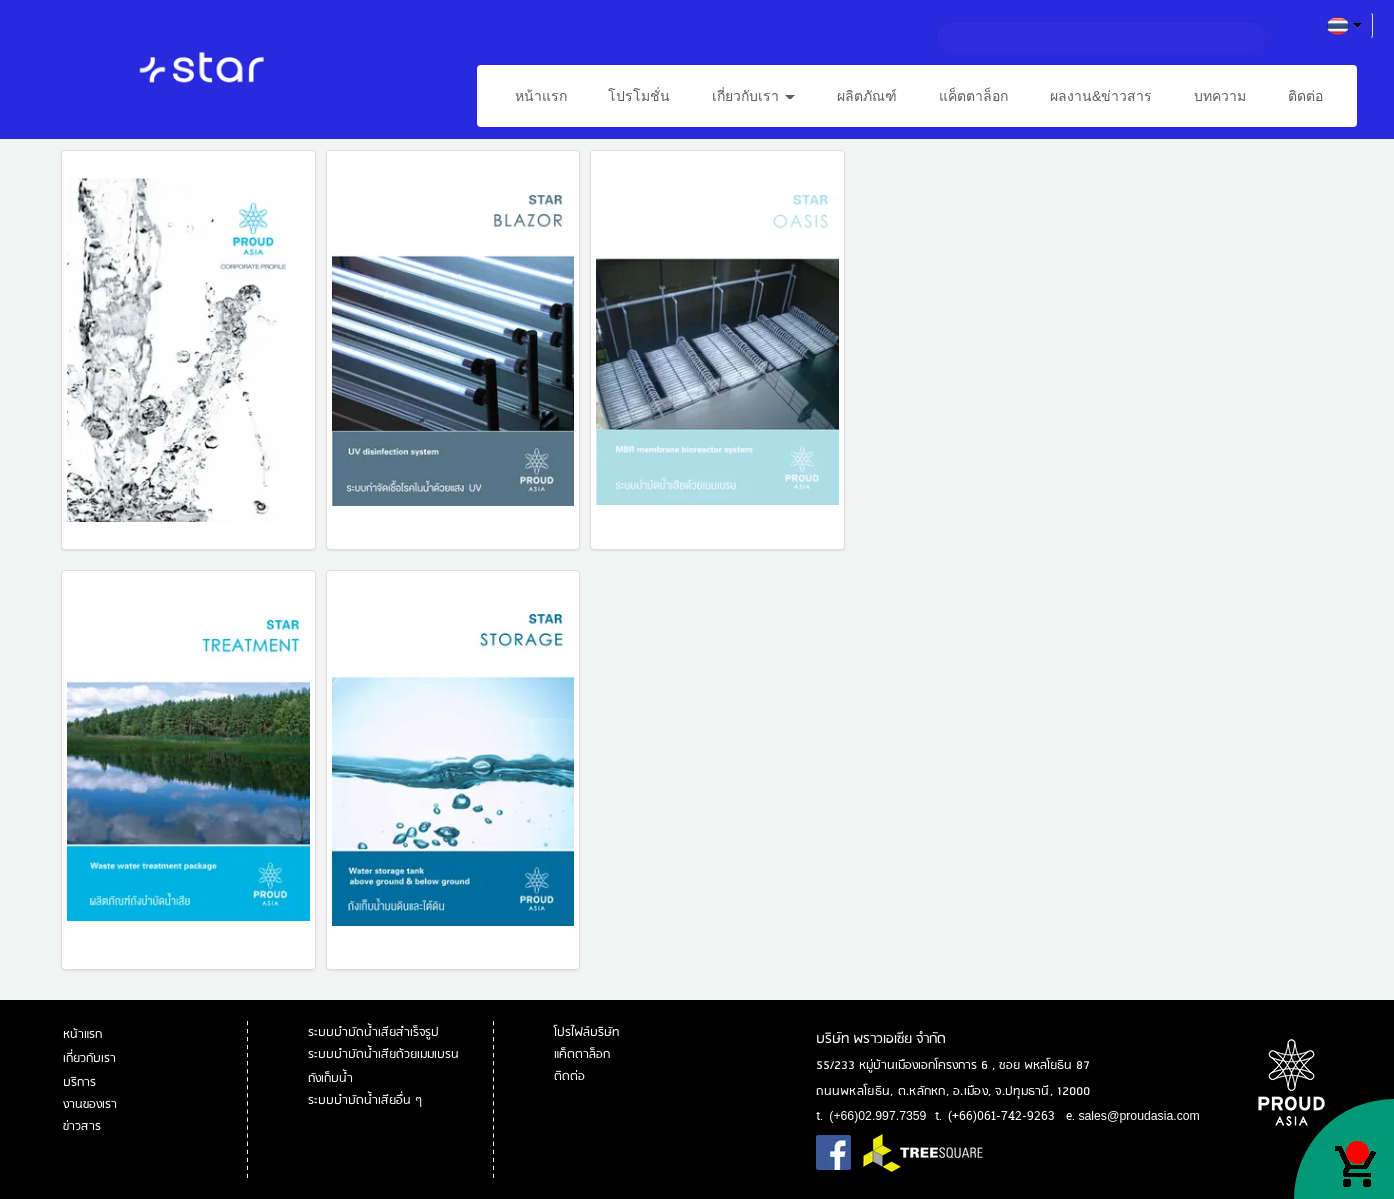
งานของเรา (91, 1104)
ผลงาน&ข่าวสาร (1101, 96)
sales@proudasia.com (1138, 1116)
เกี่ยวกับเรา (753, 96)
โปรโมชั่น (639, 96)
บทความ (1220, 96)
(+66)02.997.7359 (877, 1116)
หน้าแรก (541, 96)
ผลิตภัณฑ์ (867, 96)
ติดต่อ (1305, 96)
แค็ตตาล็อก (973, 96)
